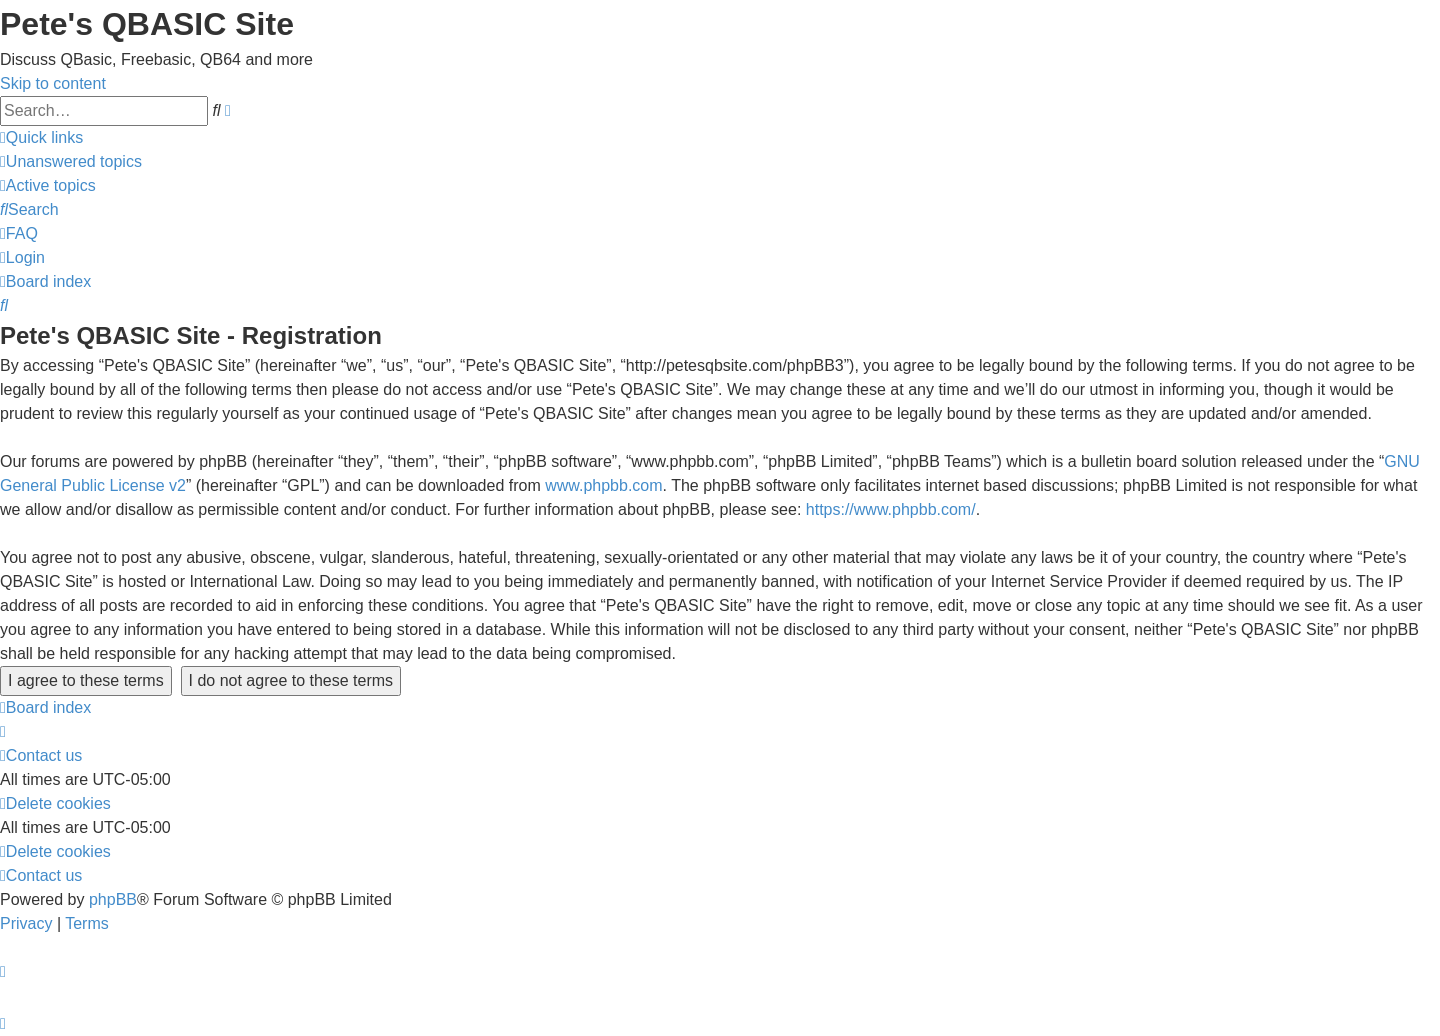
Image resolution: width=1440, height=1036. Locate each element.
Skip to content (53, 83)
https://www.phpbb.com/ (891, 509)
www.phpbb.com (603, 485)
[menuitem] (71, 161)
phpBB (113, 899)
